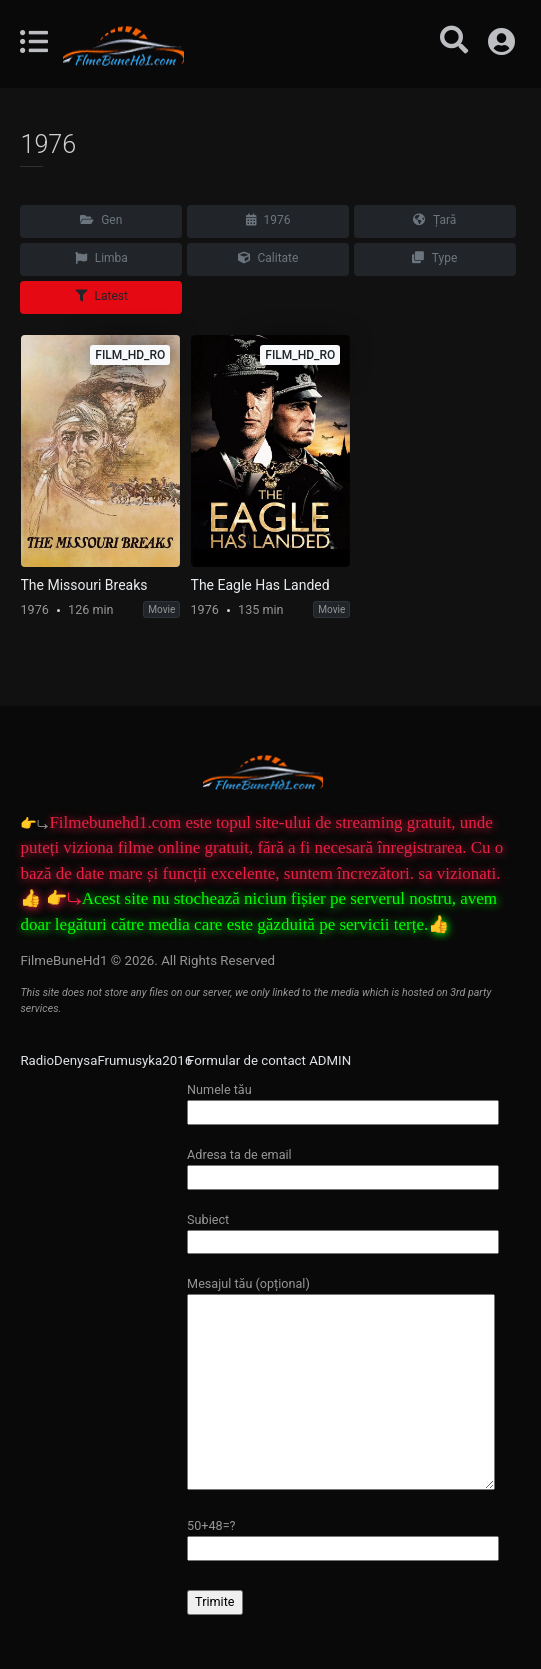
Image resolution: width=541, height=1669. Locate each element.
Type (434, 258)
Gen (101, 220)
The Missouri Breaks (84, 585)
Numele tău (343, 1100)
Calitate (268, 258)
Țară (434, 220)
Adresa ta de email (343, 1165)
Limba (101, 258)
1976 (268, 220)
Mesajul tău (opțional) (341, 1384)
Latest (101, 296)
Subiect (343, 1230)
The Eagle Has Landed (260, 585)
